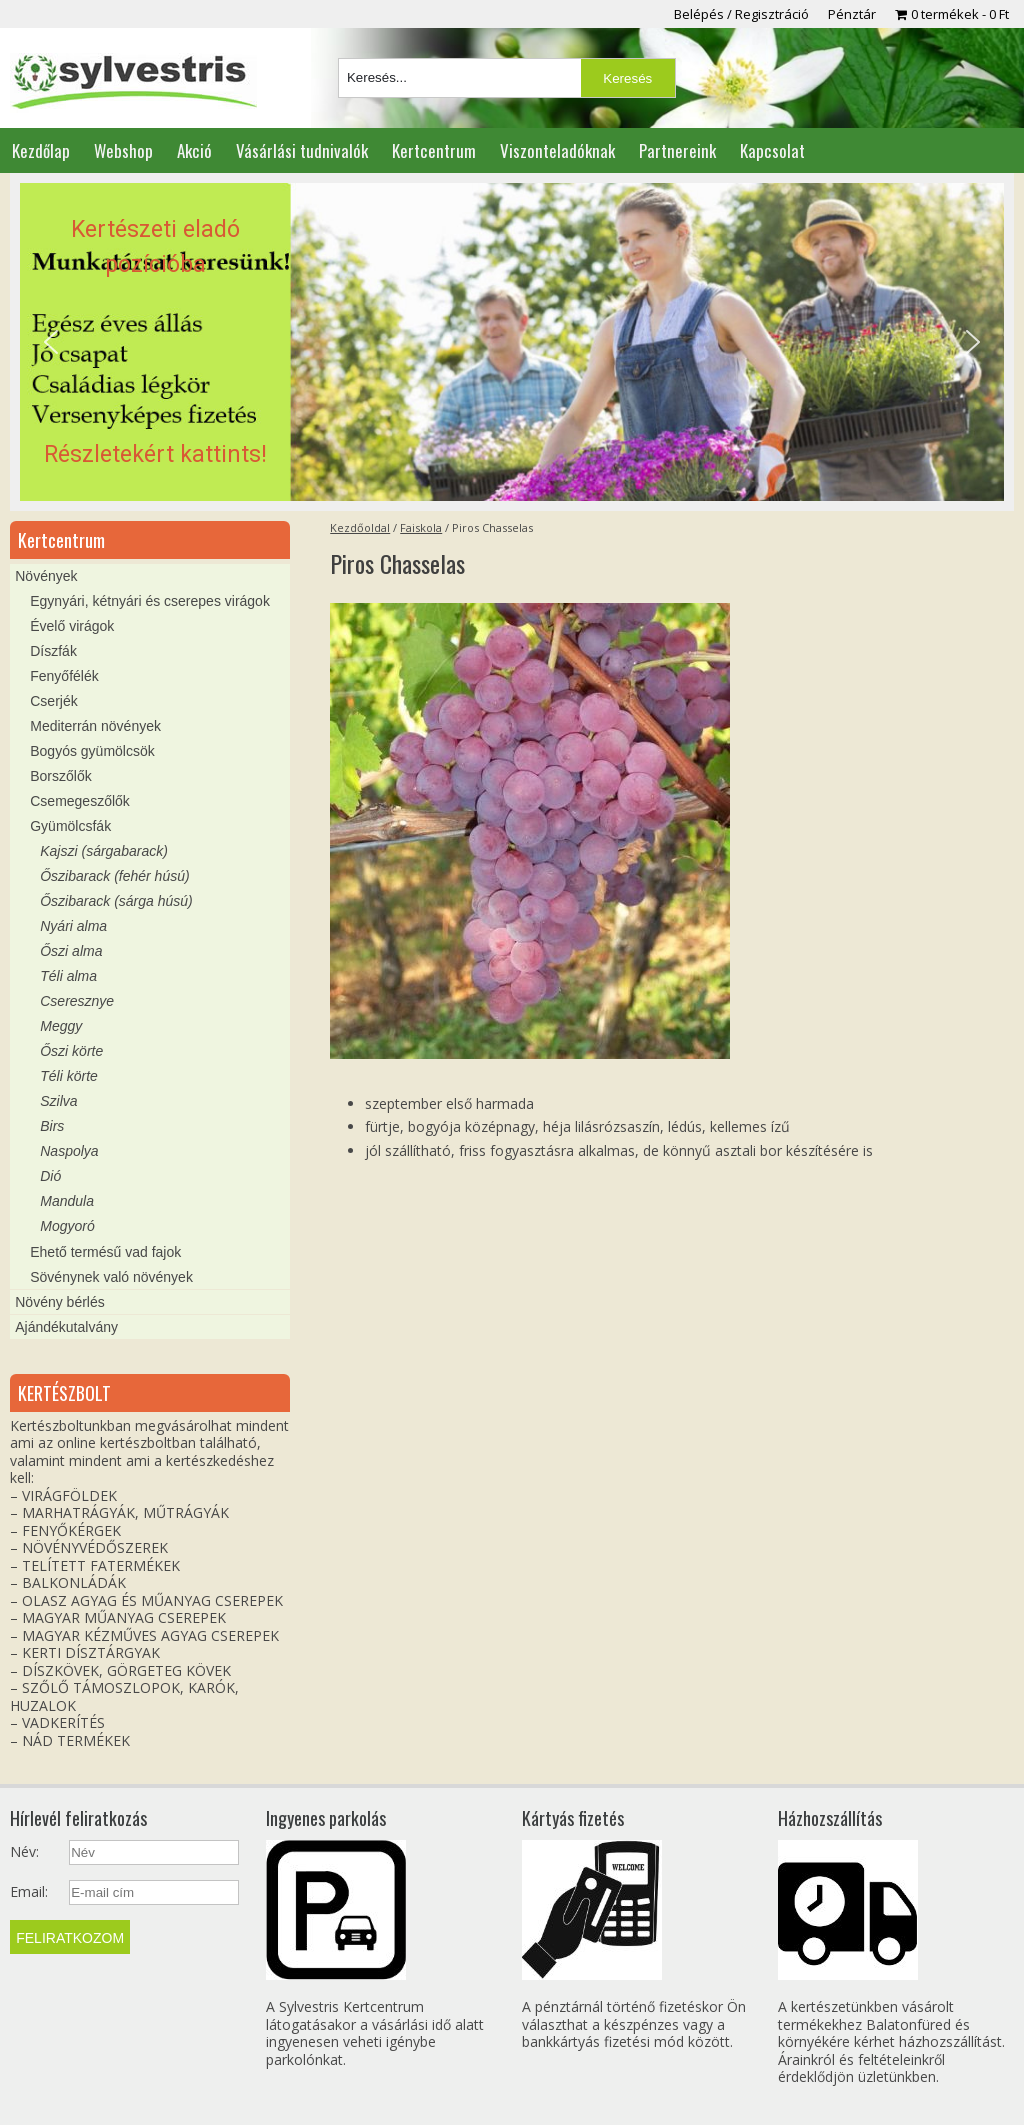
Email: (29, 1892)
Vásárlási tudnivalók (302, 150)
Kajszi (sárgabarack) (104, 851)
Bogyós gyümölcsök (92, 751)
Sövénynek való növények (111, 1277)
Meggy (61, 1026)
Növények (46, 576)
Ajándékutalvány (66, 1327)
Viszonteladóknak (557, 150)
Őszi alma (71, 951)
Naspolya (69, 1151)
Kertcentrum (434, 150)
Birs (52, 1126)
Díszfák (53, 651)
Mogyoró (67, 1226)
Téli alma (68, 976)
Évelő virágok (72, 626)
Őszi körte (71, 1051)
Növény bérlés (60, 1302)
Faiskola (421, 527)
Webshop (123, 150)
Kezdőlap (41, 150)
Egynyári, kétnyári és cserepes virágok (150, 601)
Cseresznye (77, 1001)
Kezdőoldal (360, 527)
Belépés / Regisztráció (741, 14)
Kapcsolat (772, 150)
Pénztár (852, 14)
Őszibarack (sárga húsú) (116, 901)
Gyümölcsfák (70, 826)
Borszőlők (60, 776)
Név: (24, 1852)
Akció (194, 150)
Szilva (58, 1101)
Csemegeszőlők (80, 801)
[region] (511, 342)
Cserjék (53, 701)
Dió (50, 1176)
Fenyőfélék (64, 676)
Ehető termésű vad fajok (105, 1252)
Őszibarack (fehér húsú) (114, 876)
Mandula (67, 1201)
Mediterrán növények (95, 726)
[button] (511, 342)
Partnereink (677, 150)
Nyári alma (73, 926)
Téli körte (69, 1076)
